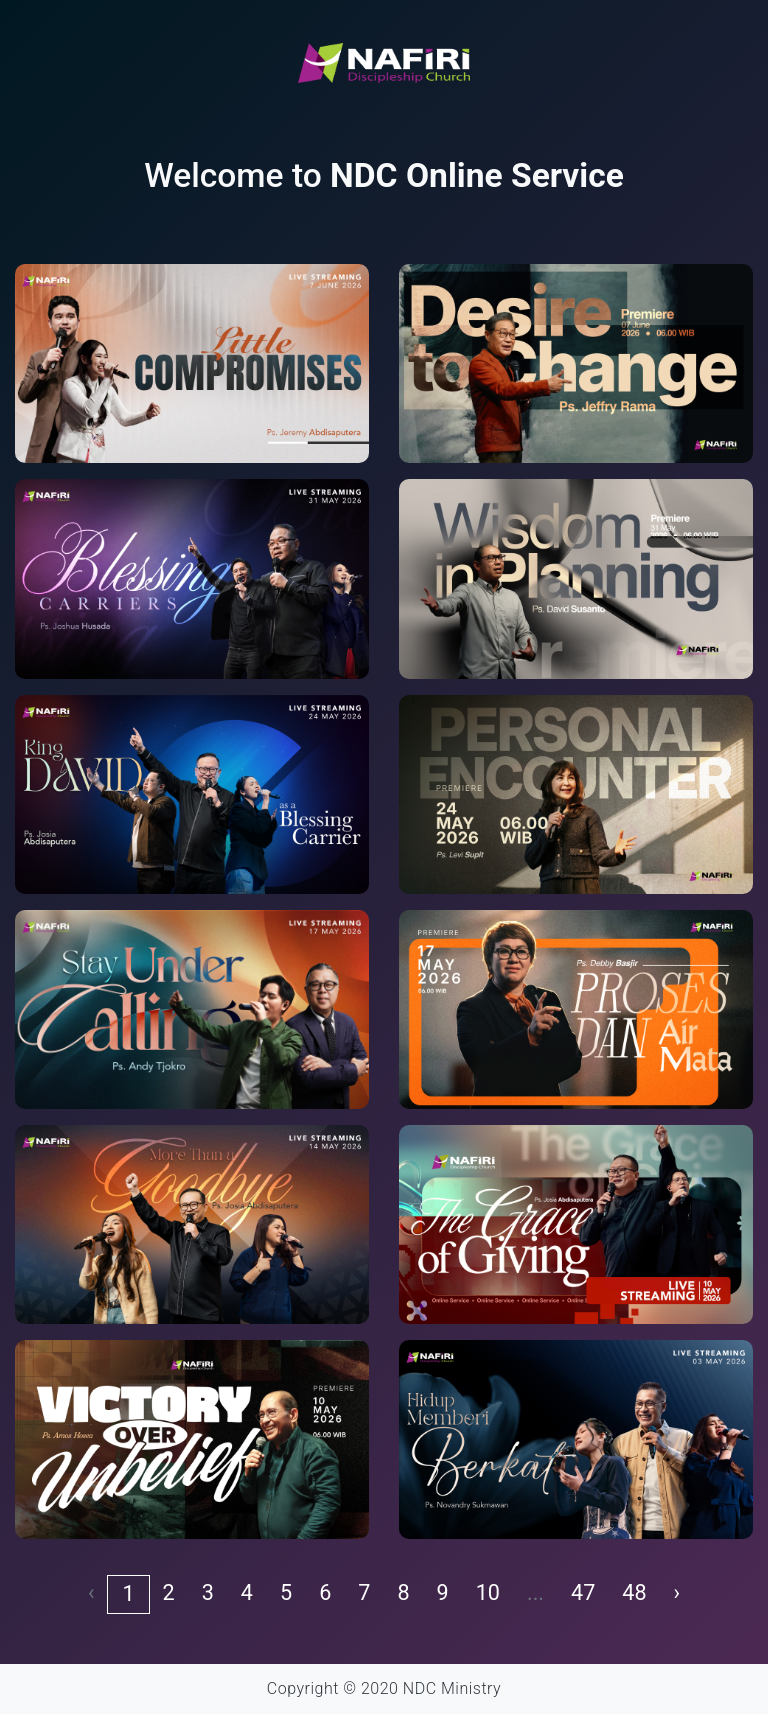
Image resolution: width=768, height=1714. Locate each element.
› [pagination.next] (677, 1592)
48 (634, 1592)
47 (583, 1592)
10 (488, 1592)
